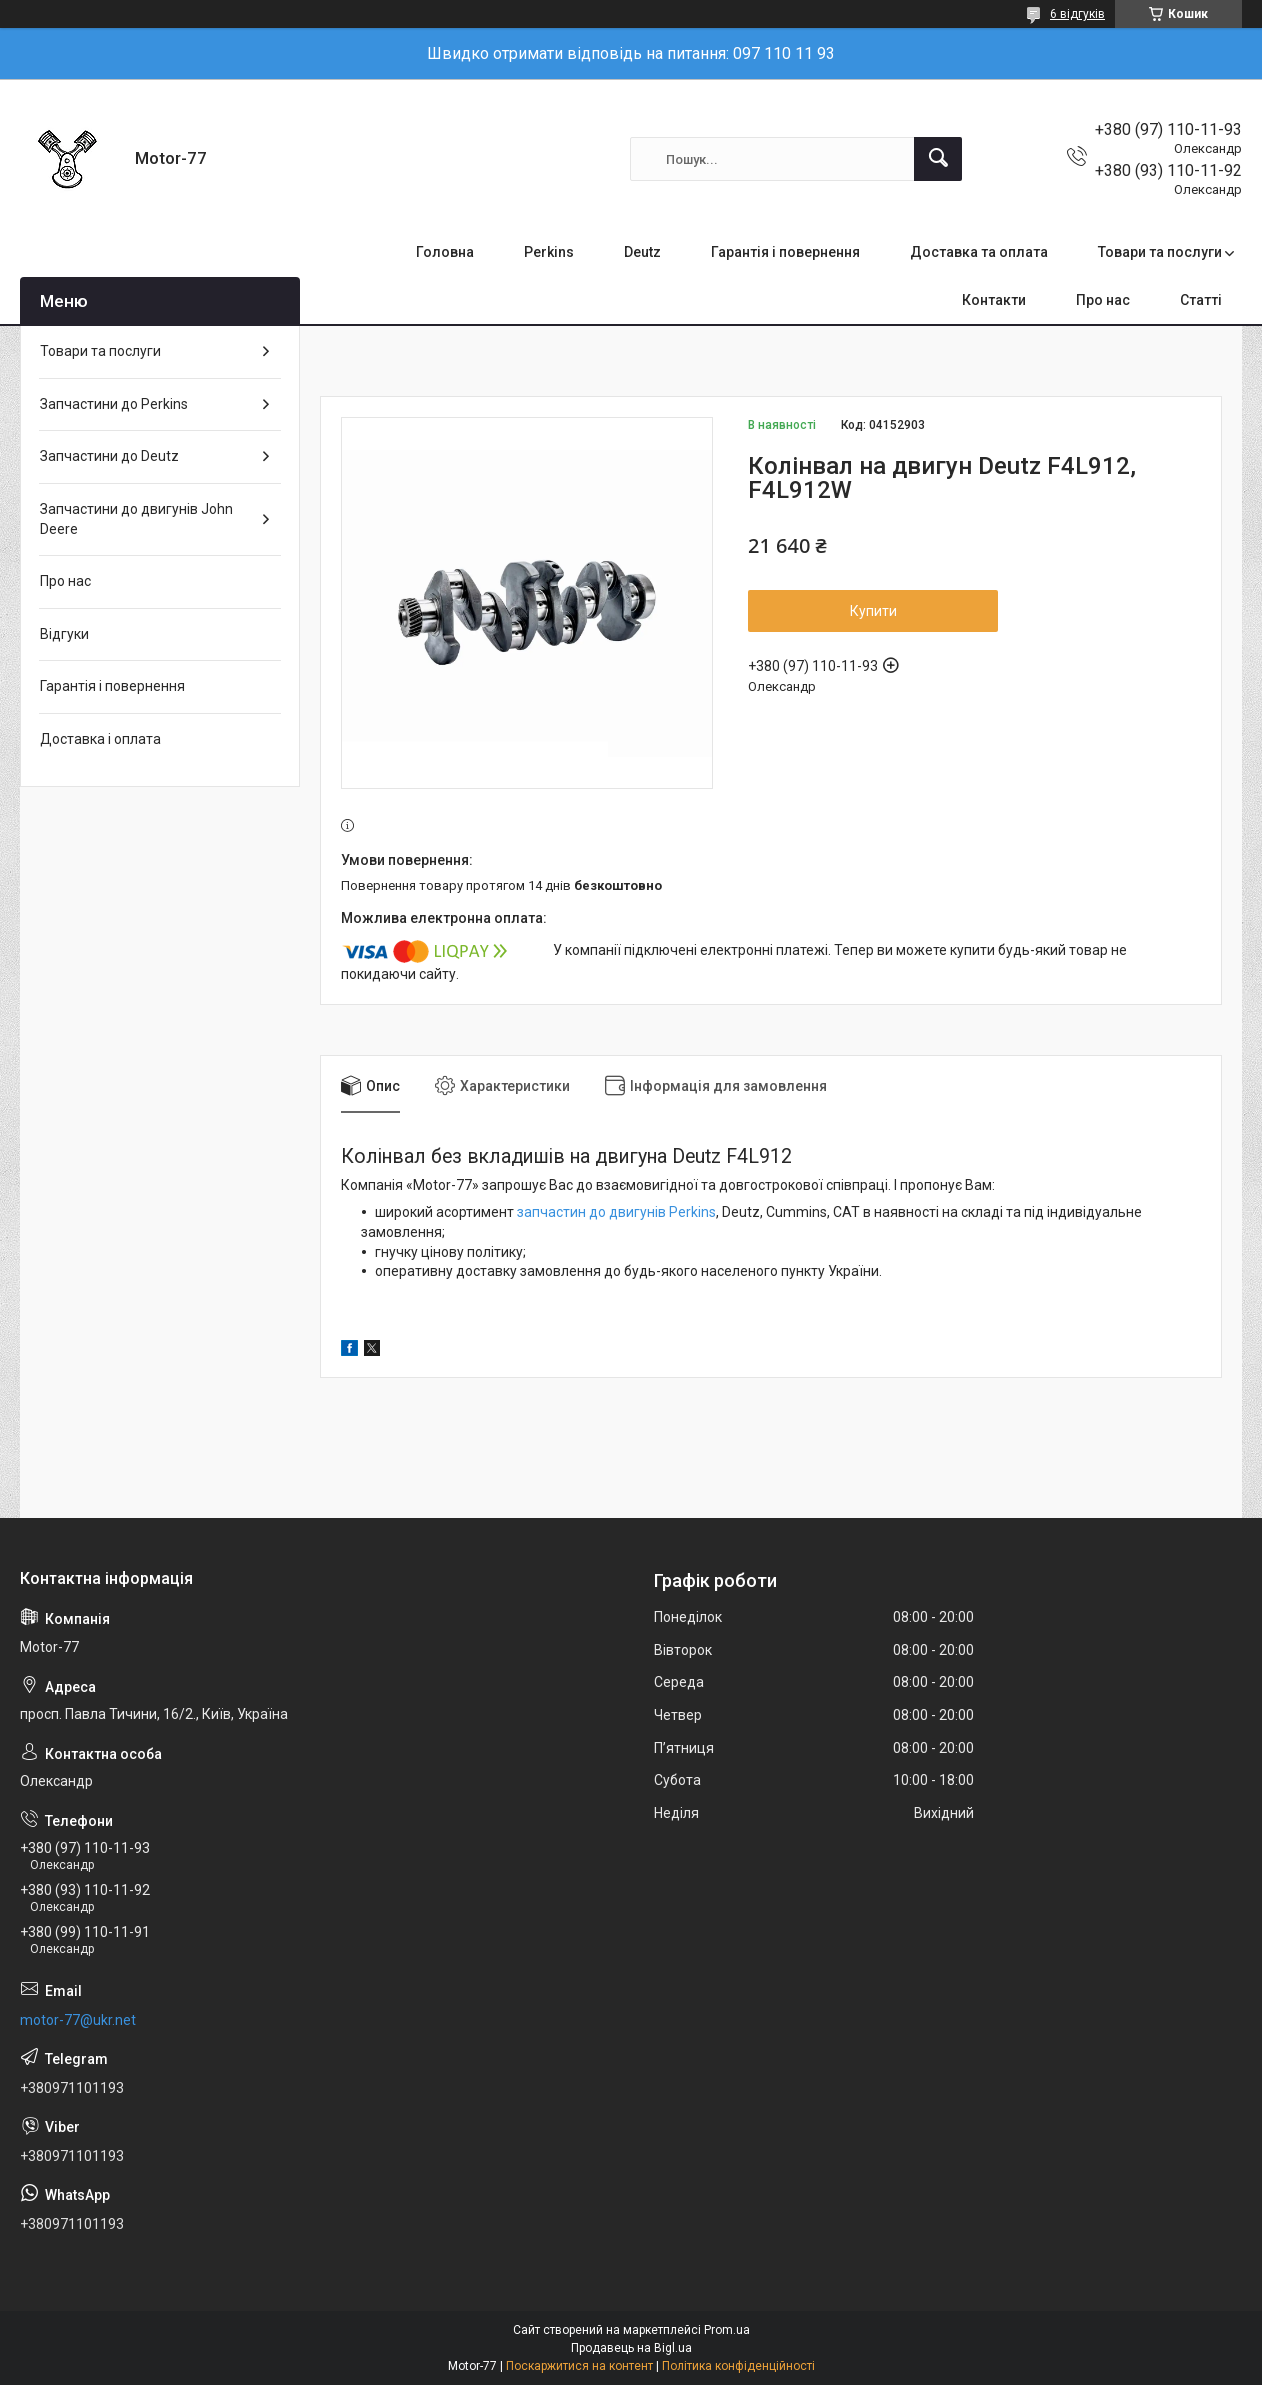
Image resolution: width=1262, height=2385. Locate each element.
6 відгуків (1077, 14)
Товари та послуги (1160, 252)
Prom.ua (727, 2330)
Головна (445, 252)
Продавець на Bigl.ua (631, 2348)
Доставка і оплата (100, 739)
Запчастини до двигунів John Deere (136, 519)
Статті (1201, 300)
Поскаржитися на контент (579, 2366)
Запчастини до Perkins (114, 404)
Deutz (642, 252)
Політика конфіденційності (738, 2366)
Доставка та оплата (979, 252)
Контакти (994, 300)
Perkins (549, 252)
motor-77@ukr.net (78, 2020)
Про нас (1103, 300)
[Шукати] (938, 159)
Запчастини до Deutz (109, 456)
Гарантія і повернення (785, 252)
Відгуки (64, 634)
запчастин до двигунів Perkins (616, 1212)
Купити (873, 611)
